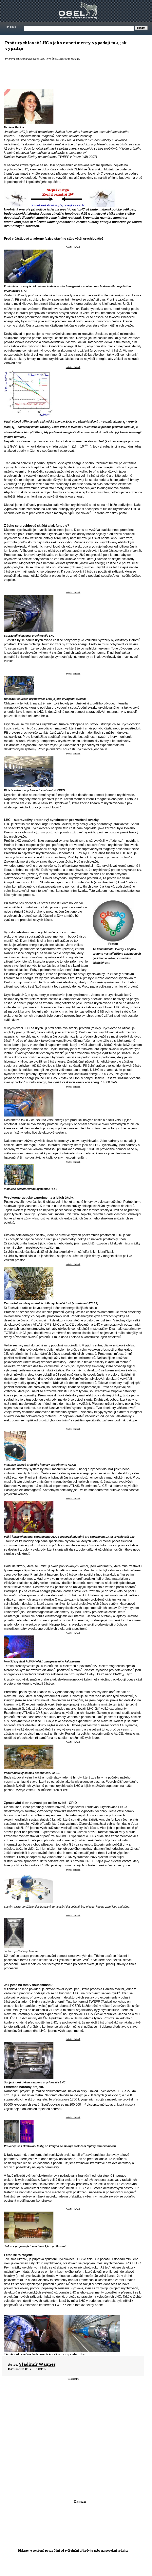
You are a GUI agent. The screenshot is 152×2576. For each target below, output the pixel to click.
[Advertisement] (73, 2412)
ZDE (107, 963)
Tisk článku (73, 2378)
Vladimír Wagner (37, 2364)
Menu (9, 27)
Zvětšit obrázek (73, 247)
